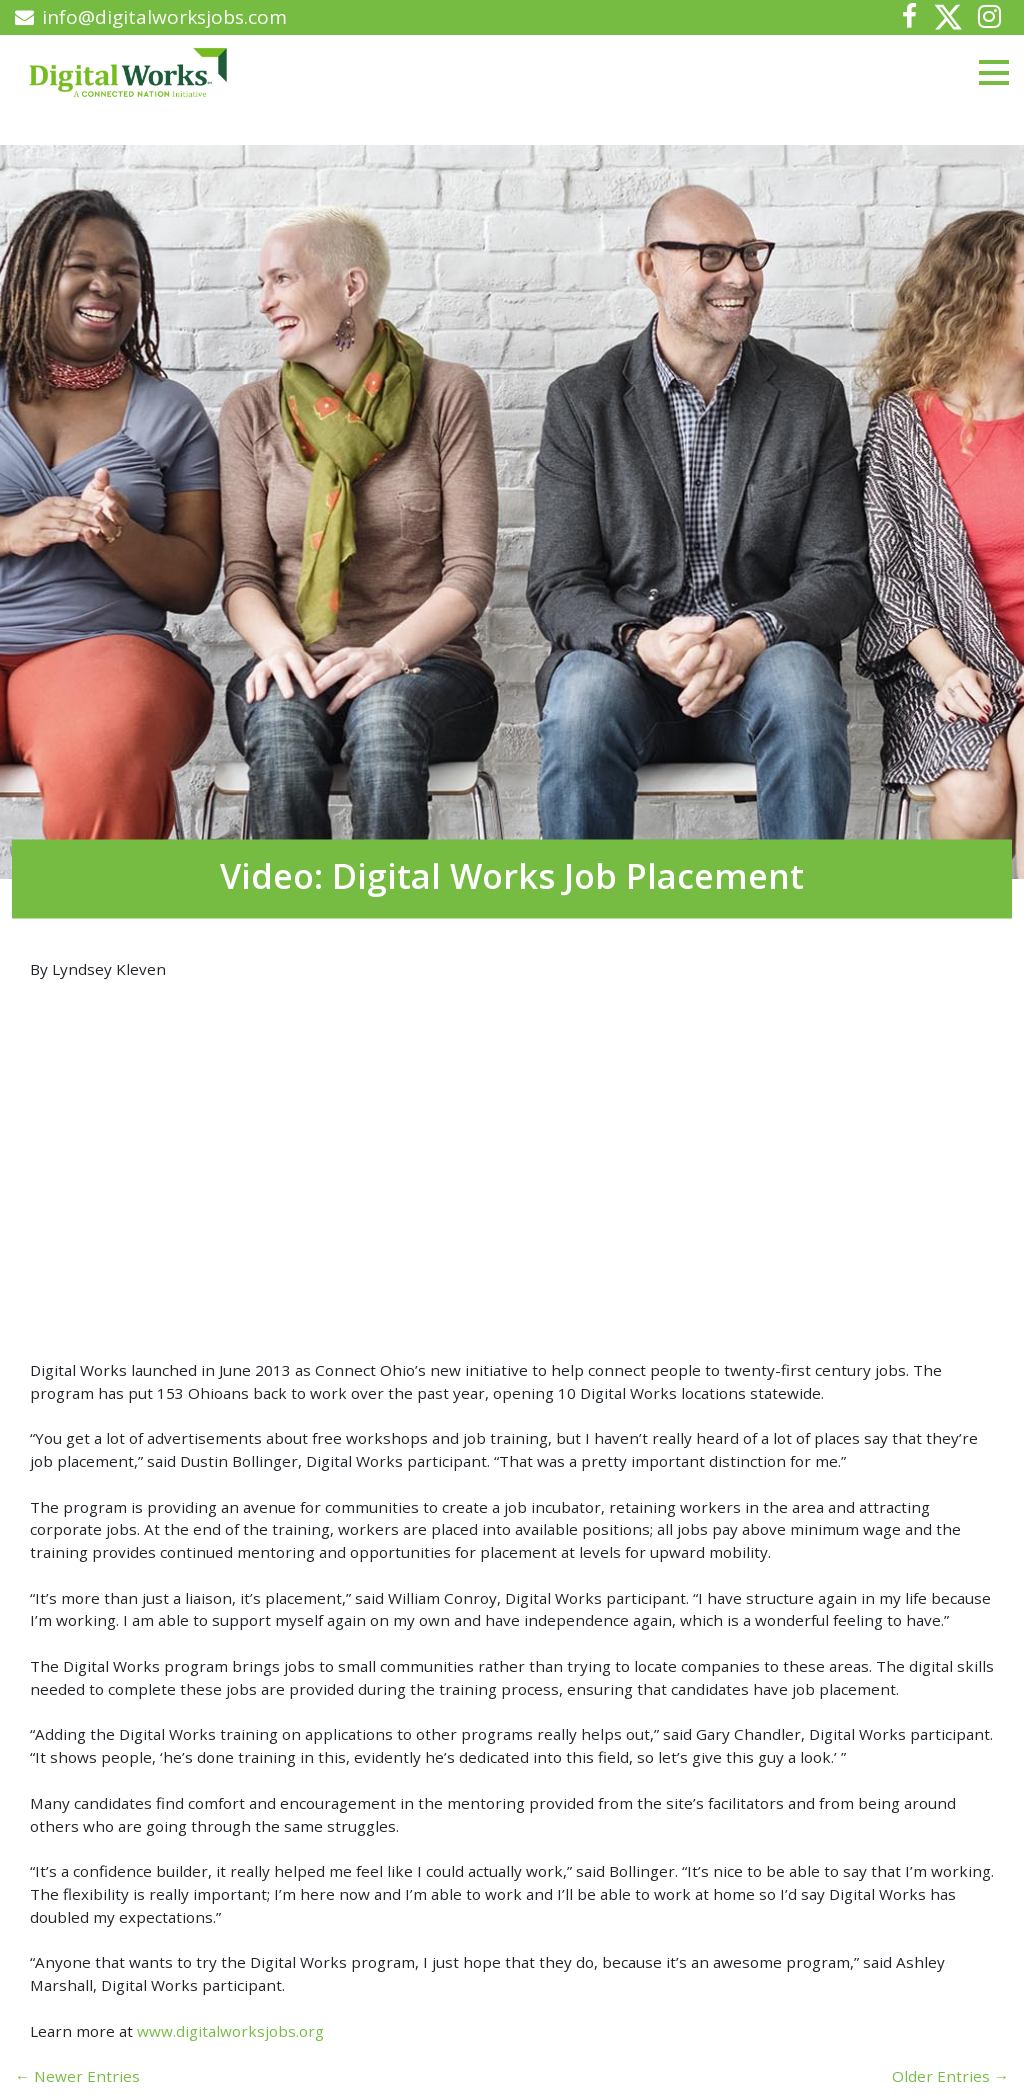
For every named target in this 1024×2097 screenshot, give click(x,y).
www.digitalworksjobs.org (230, 2031)
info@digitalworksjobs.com (151, 17)
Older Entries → (950, 2076)
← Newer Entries (77, 2076)
